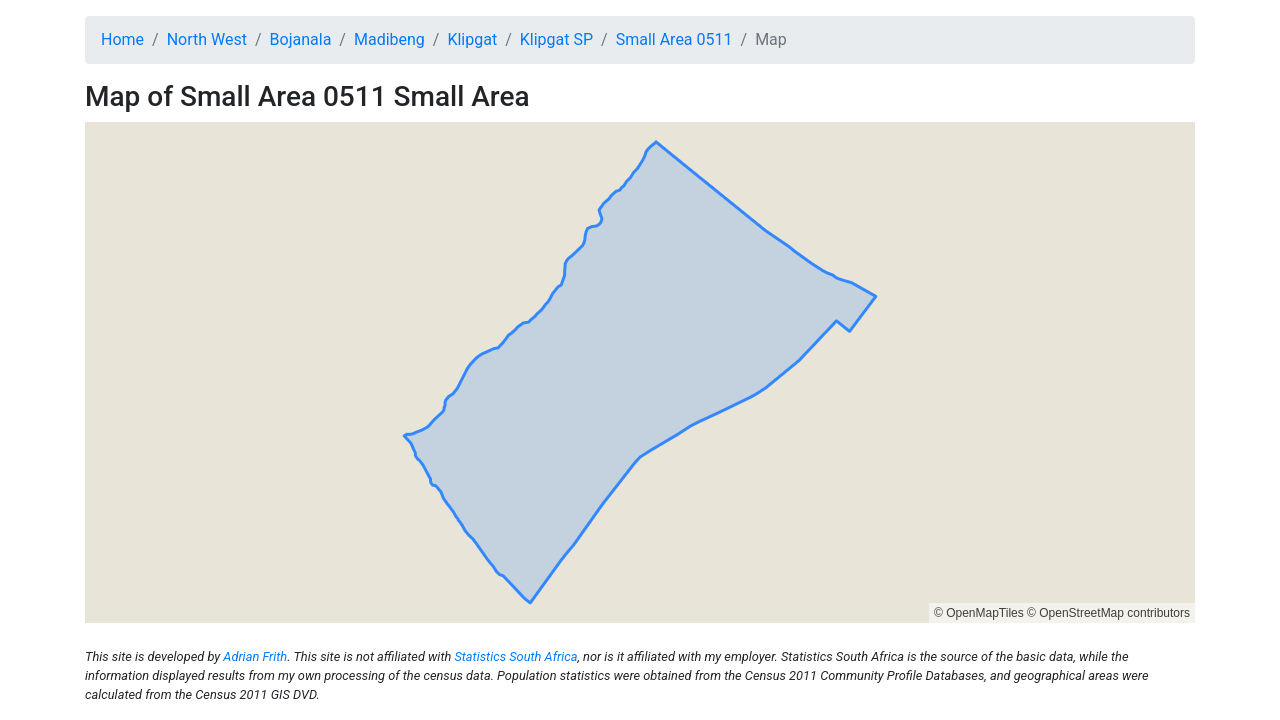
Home (122, 39)
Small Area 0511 (674, 39)
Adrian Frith (255, 656)
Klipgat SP (556, 39)
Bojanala (301, 39)
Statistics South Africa (515, 656)
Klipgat (472, 39)
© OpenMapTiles (979, 613)
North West (207, 39)
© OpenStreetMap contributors (1108, 613)
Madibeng (389, 39)
